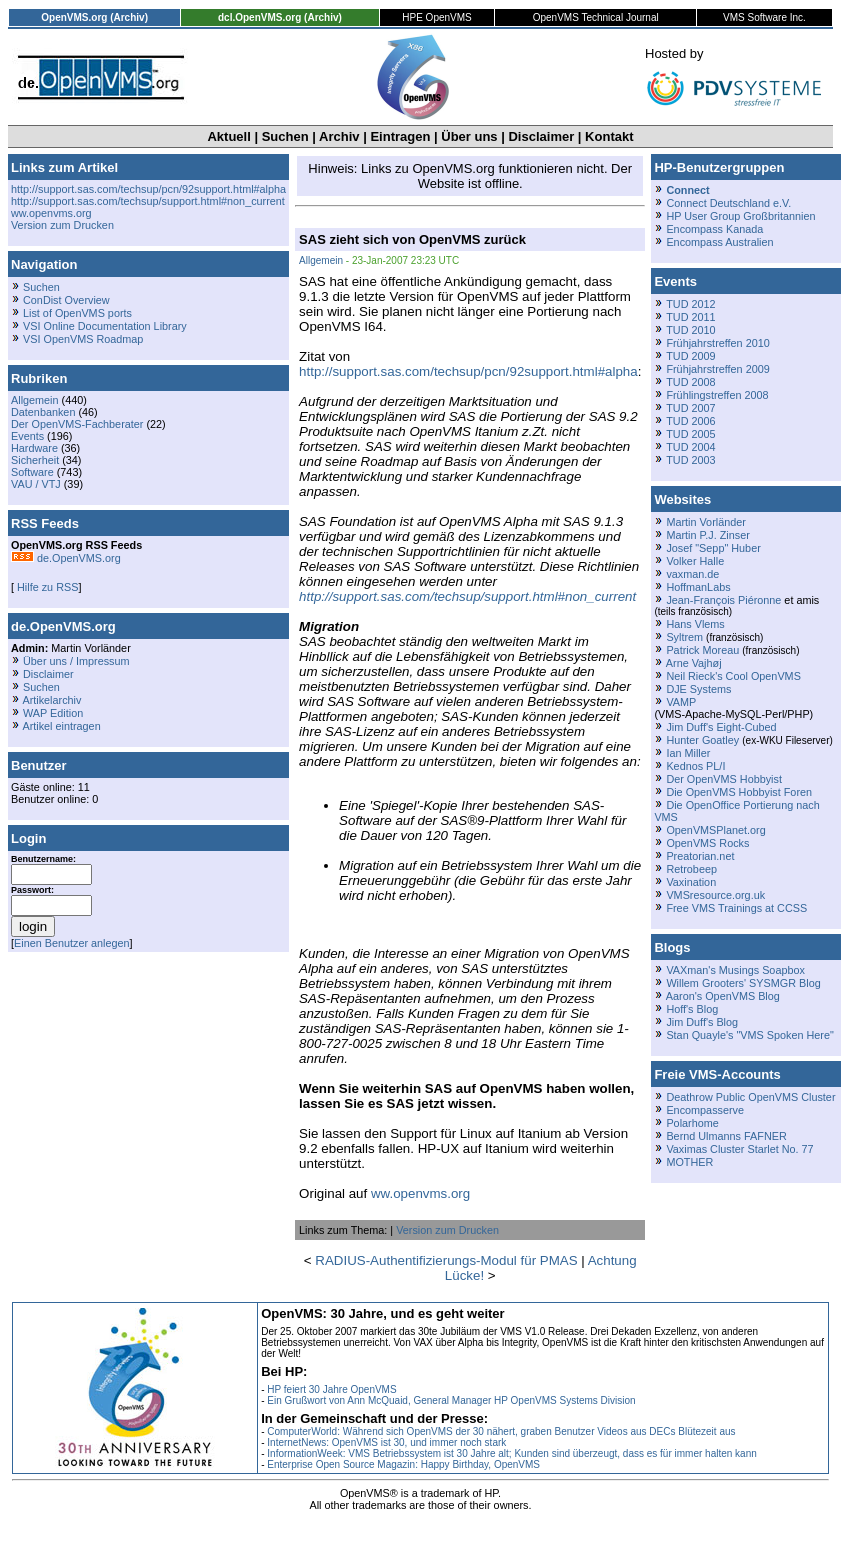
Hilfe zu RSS (46, 587)
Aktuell (228, 136)
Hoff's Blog (692, 1009)
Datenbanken (43, 412)
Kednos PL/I (695, 766)
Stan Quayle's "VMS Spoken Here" (749, 1035)
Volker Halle (695, 561)
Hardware (34, 448)
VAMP (681, 702)
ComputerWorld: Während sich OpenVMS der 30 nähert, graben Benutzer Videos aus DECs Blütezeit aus (501, 1431)
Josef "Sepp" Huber (713, 548)
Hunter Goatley (702, 740)
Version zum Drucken (62, 225)
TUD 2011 (690, 317)
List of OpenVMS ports (77, 313)
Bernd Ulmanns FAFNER (726, 1136)
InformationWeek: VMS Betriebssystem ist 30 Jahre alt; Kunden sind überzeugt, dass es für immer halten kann (512, 1453)
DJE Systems (698, 689)
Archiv (339, 136)
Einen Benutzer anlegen (72, 943)
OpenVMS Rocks (707, 843)
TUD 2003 (690, 460)
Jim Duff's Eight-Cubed (721, 727)
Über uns (469, 136)
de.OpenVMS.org (66, 558)
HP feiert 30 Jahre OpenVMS (331, 1389)
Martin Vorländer (705, 522)
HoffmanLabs (698, 587)
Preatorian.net (700, 856)
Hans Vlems (695, 624)
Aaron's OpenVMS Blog (723, 996)
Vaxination (691, 882)
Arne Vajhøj (694, 663)
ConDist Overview (66, 300)
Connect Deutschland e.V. (728, 203)
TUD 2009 (690, 356)
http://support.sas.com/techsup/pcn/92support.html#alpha (148, 189)
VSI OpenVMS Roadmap (83, 339)
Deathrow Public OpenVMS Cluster (750, 1097)
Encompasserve (705, 1110)
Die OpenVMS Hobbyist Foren (739, 792)
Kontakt (609, 136)
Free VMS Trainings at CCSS (736, 908)
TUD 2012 (690, 304)
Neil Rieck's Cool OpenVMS (733, 676)
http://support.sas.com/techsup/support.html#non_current (148, 201)
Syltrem (684, 637)
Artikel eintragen (61, 726)
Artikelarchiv (51, 700)
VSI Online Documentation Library (105, 326)
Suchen (285, 136)
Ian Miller (688, 753)
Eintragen (400, 136)
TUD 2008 (690, 382)
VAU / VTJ (36, 484)
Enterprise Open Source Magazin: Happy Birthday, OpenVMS (403, 1464)
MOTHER (689, 1162)
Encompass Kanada (714, 229)
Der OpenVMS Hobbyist (724, 779)
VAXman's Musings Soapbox (735, 970)
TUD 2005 (690, 434)
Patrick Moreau (702, 650)
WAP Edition (53, 713)
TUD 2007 (690, 408)
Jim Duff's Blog (702, 1022)
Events (27, 436)
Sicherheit (35, 460)
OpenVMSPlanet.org (715, 830)
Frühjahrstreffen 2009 (717, 369)
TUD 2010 (690, 330)
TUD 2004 (690, 447)
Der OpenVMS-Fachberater (77, 424)
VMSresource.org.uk (715, 895)
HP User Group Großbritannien (740, 216)
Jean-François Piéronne (723, 600)
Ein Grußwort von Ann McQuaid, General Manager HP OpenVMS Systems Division (451, 1400)
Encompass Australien (719, 242)
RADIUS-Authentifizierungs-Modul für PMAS (446, 1260)
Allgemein (35, 400)
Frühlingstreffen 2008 (717, 395)
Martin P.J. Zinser (707, 535)
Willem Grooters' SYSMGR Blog (743, 983)
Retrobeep (691, 869)
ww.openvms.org (51, 213)
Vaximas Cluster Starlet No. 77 (739, 1149)
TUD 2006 (690, 421)
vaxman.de (692, 574)
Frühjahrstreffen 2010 (717, 343)
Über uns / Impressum (76, 661)
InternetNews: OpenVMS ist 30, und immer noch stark (386, 1442)
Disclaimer (541, 136)
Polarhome (692, 1123)
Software (32, 472)
